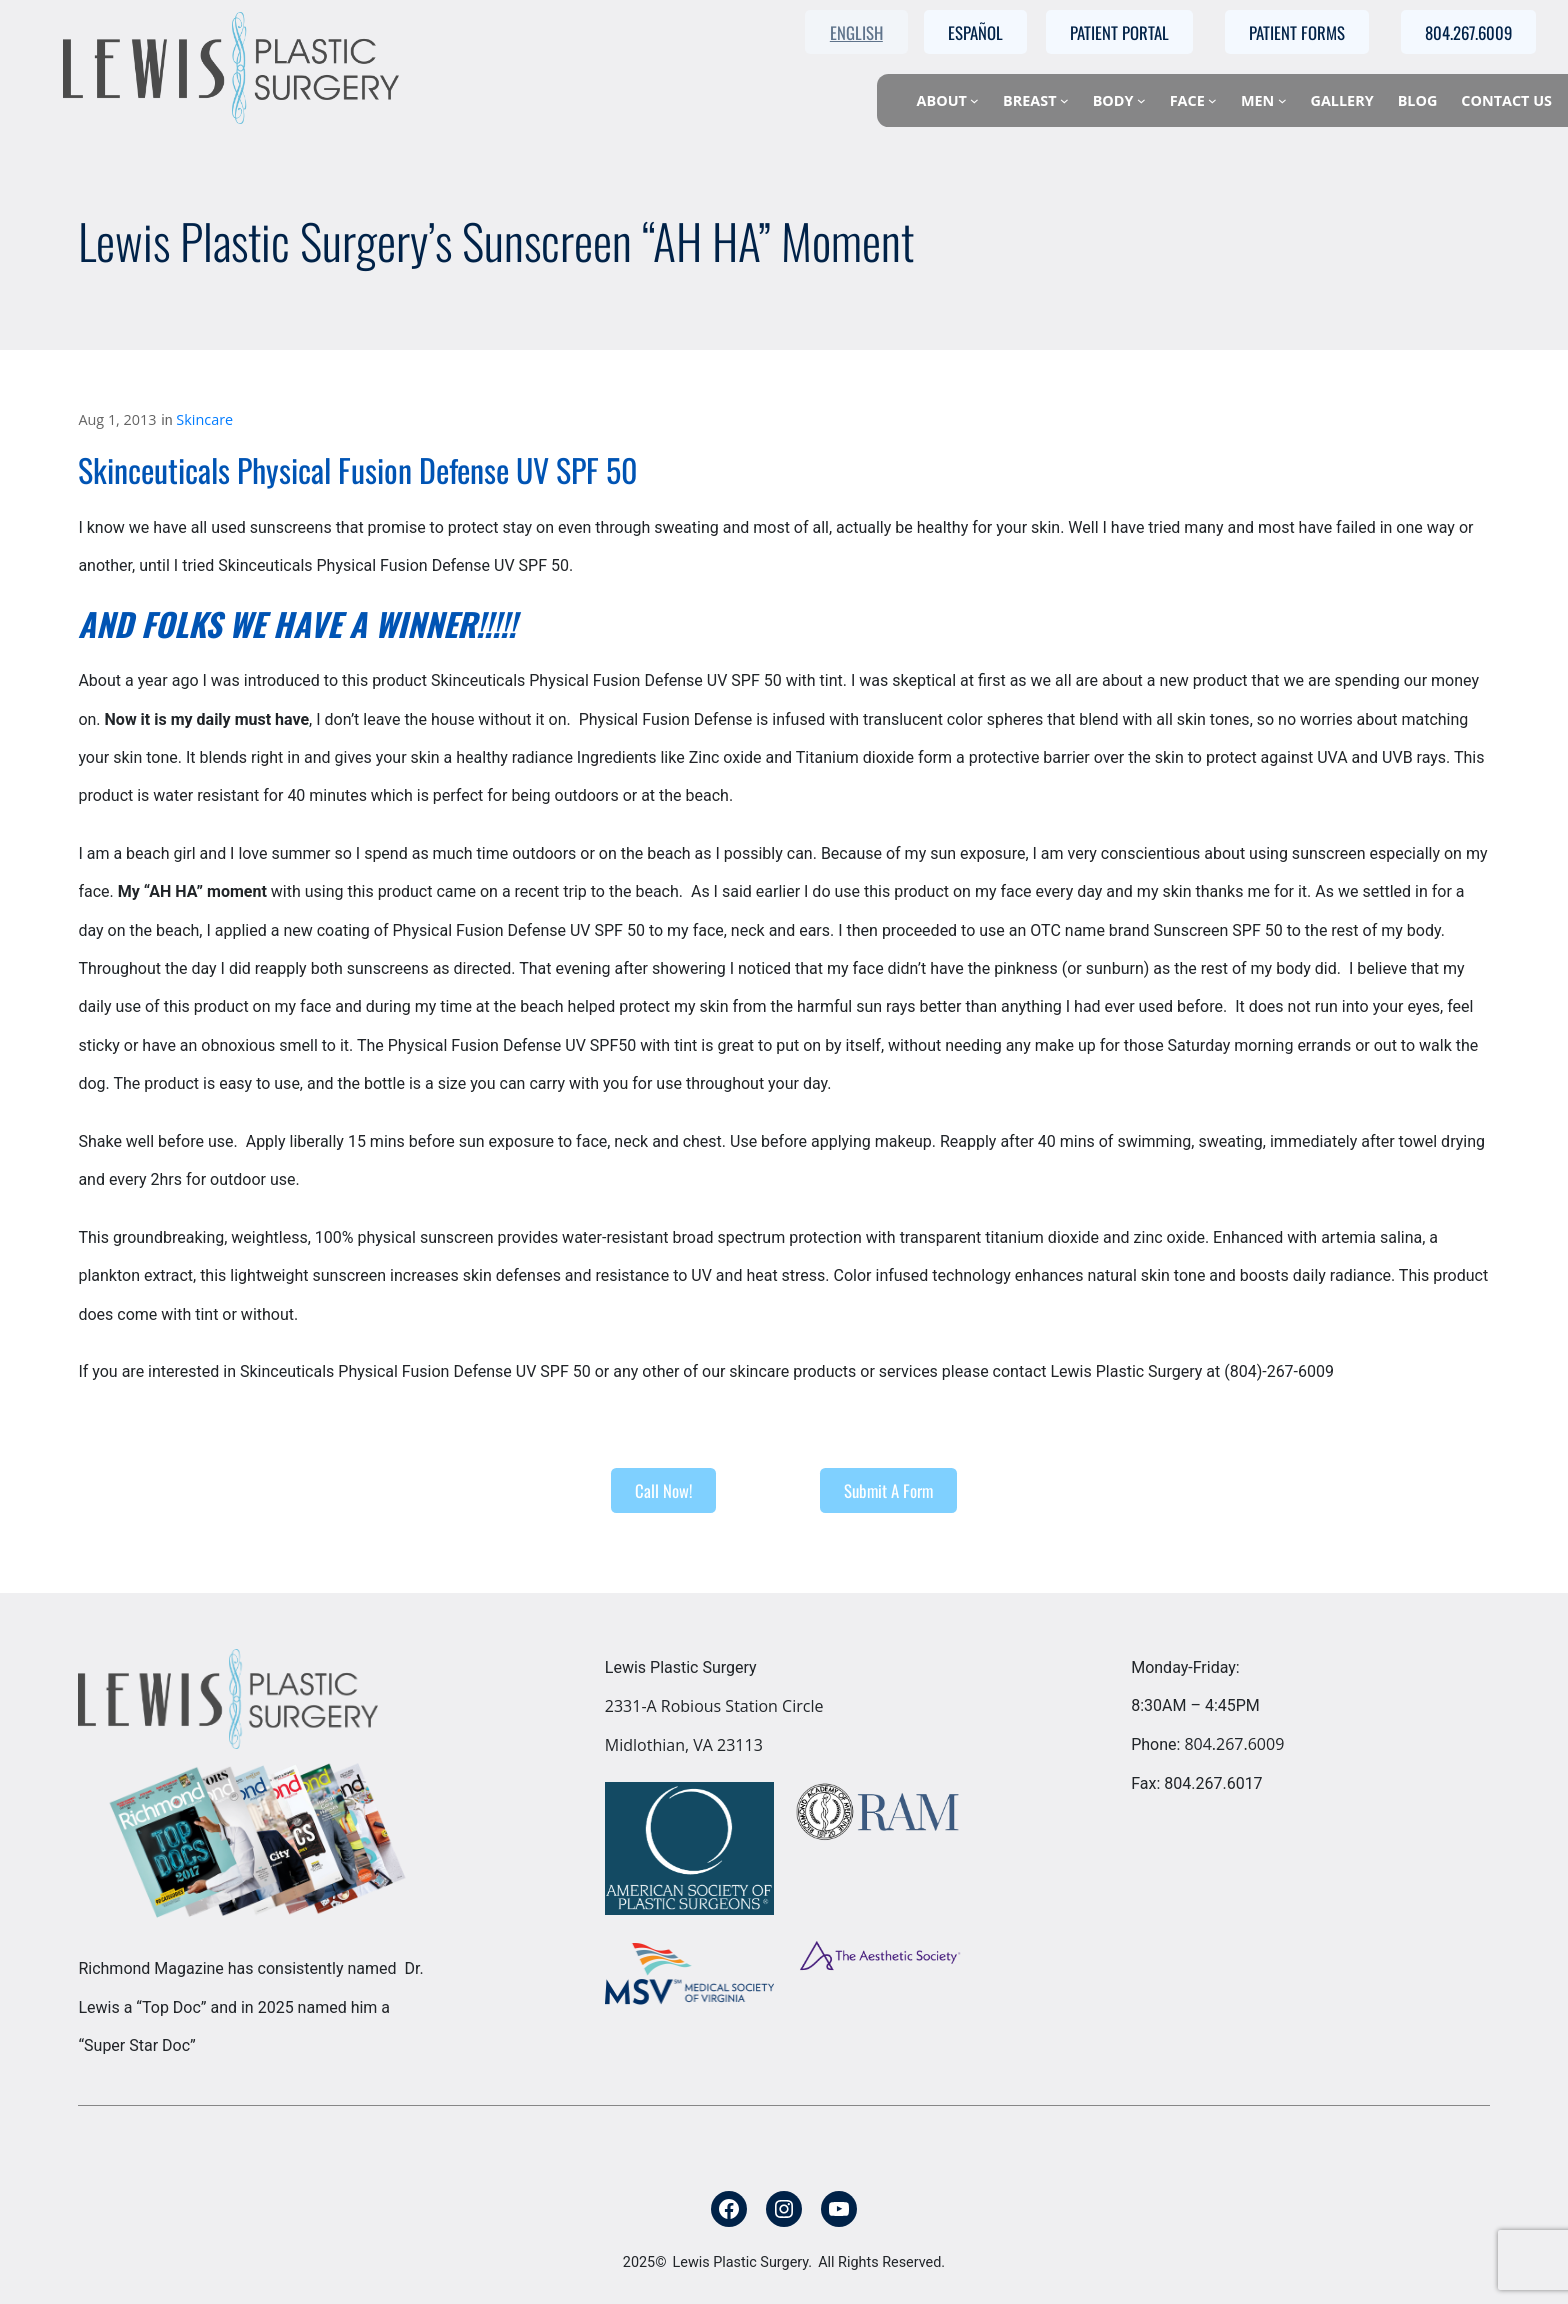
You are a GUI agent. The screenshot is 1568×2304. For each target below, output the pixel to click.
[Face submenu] (1212, 100)
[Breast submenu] (1064, 100)
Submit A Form (888, 1490)
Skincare (204, 419)
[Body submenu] (1141, 100)
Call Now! (663, 1490)
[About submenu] (974, 100)
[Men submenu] (1282, 100)
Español (975, 32)
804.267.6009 (1234, 1744)
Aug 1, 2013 (117, 419)
